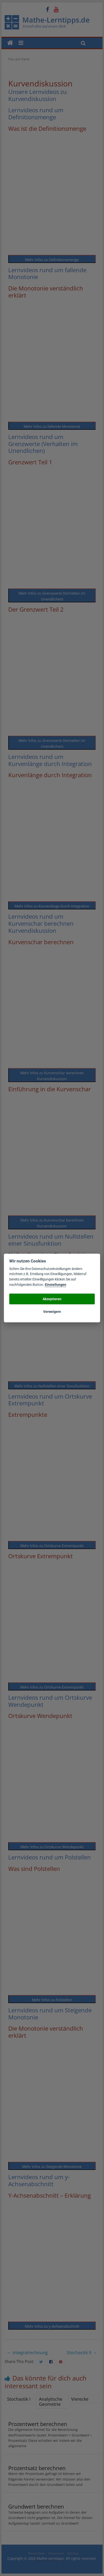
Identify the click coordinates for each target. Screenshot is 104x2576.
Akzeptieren (52, 1299)
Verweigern (52, 1312)
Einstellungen (55, 1285)
